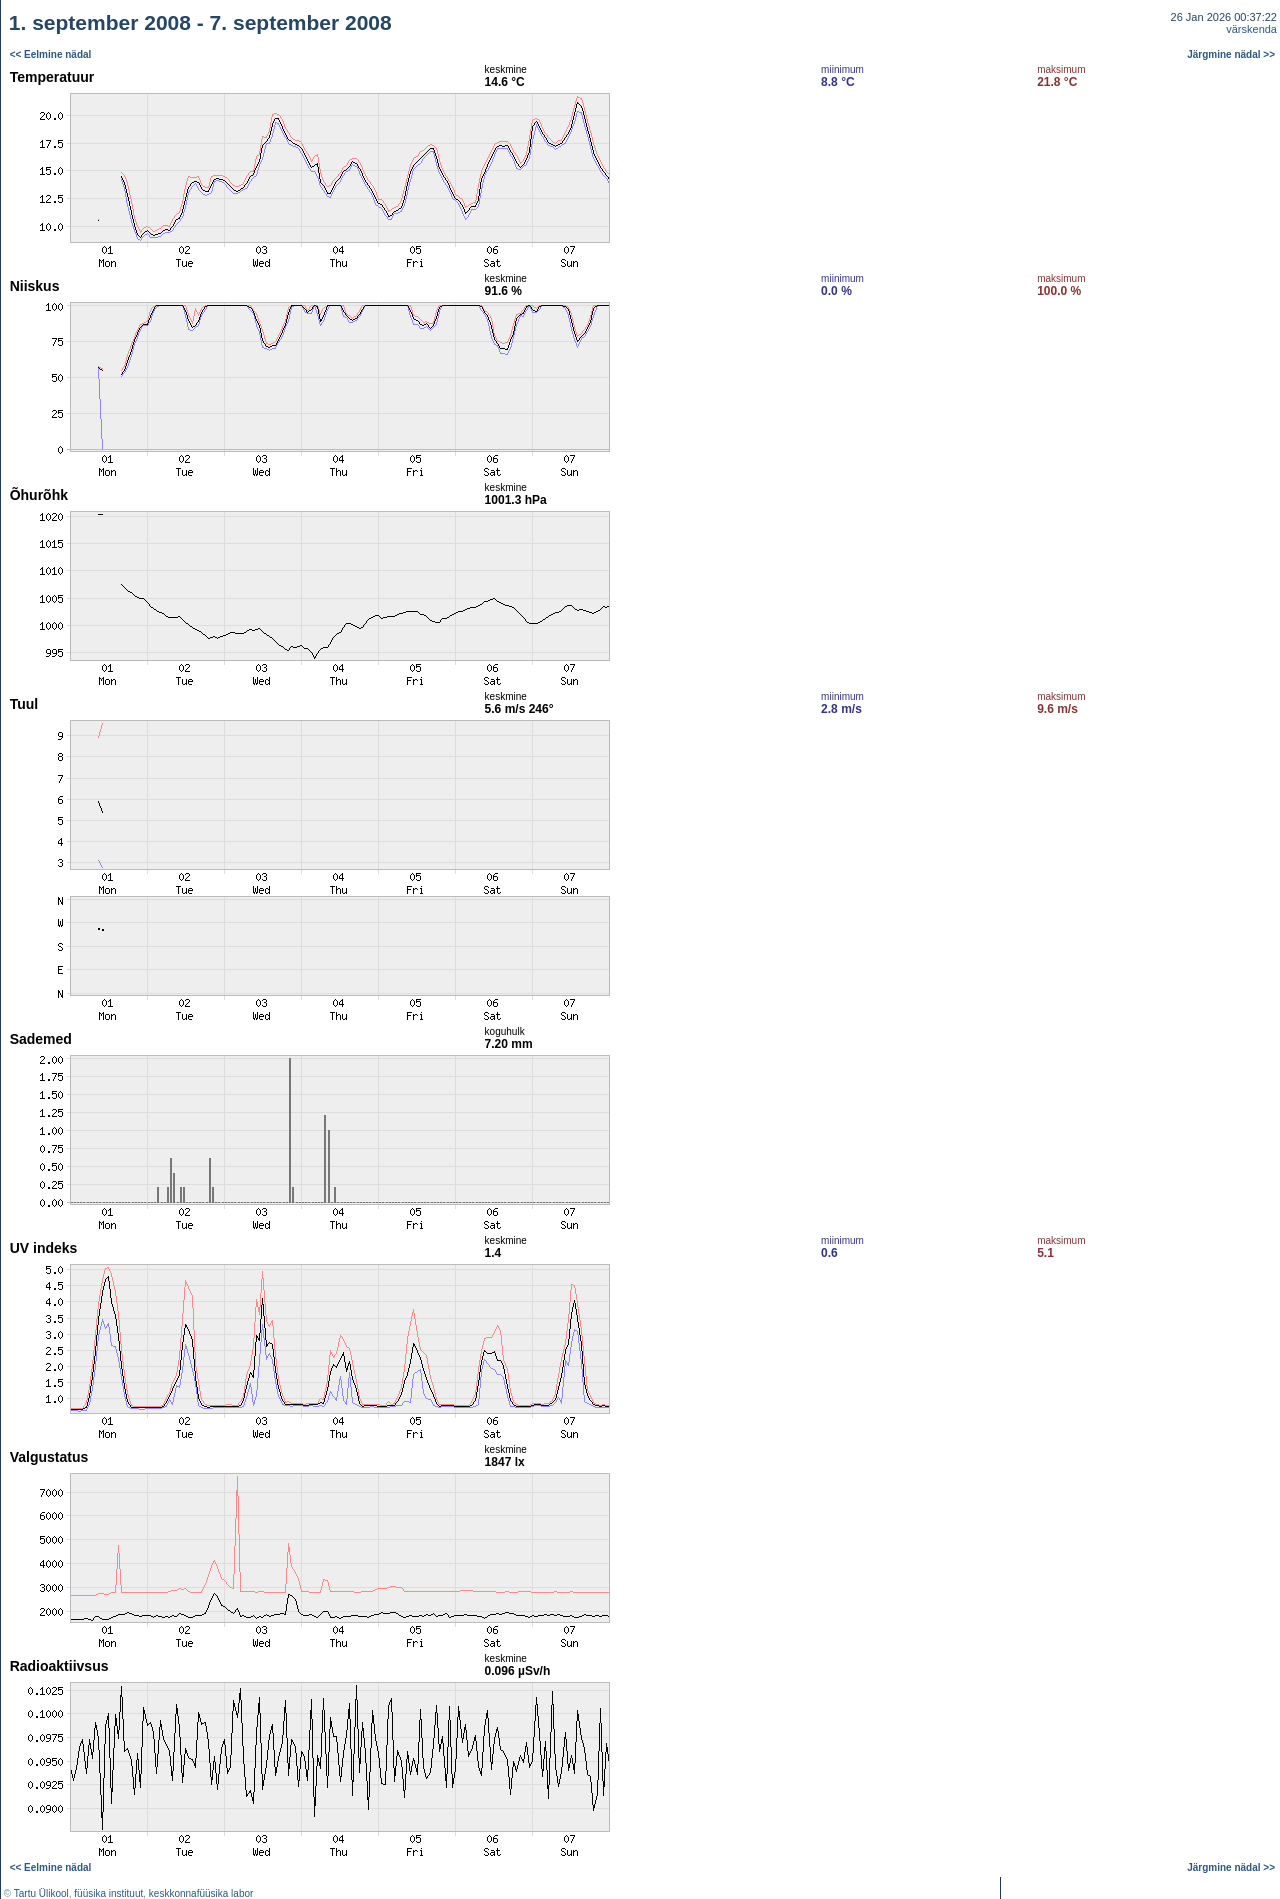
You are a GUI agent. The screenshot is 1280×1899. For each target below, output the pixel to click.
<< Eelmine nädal (51, 54)
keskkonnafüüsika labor (201, 1893)
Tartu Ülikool (41, 1893)
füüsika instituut (108, 1893)
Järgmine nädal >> (1231, 54)
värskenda (1251, 29)
